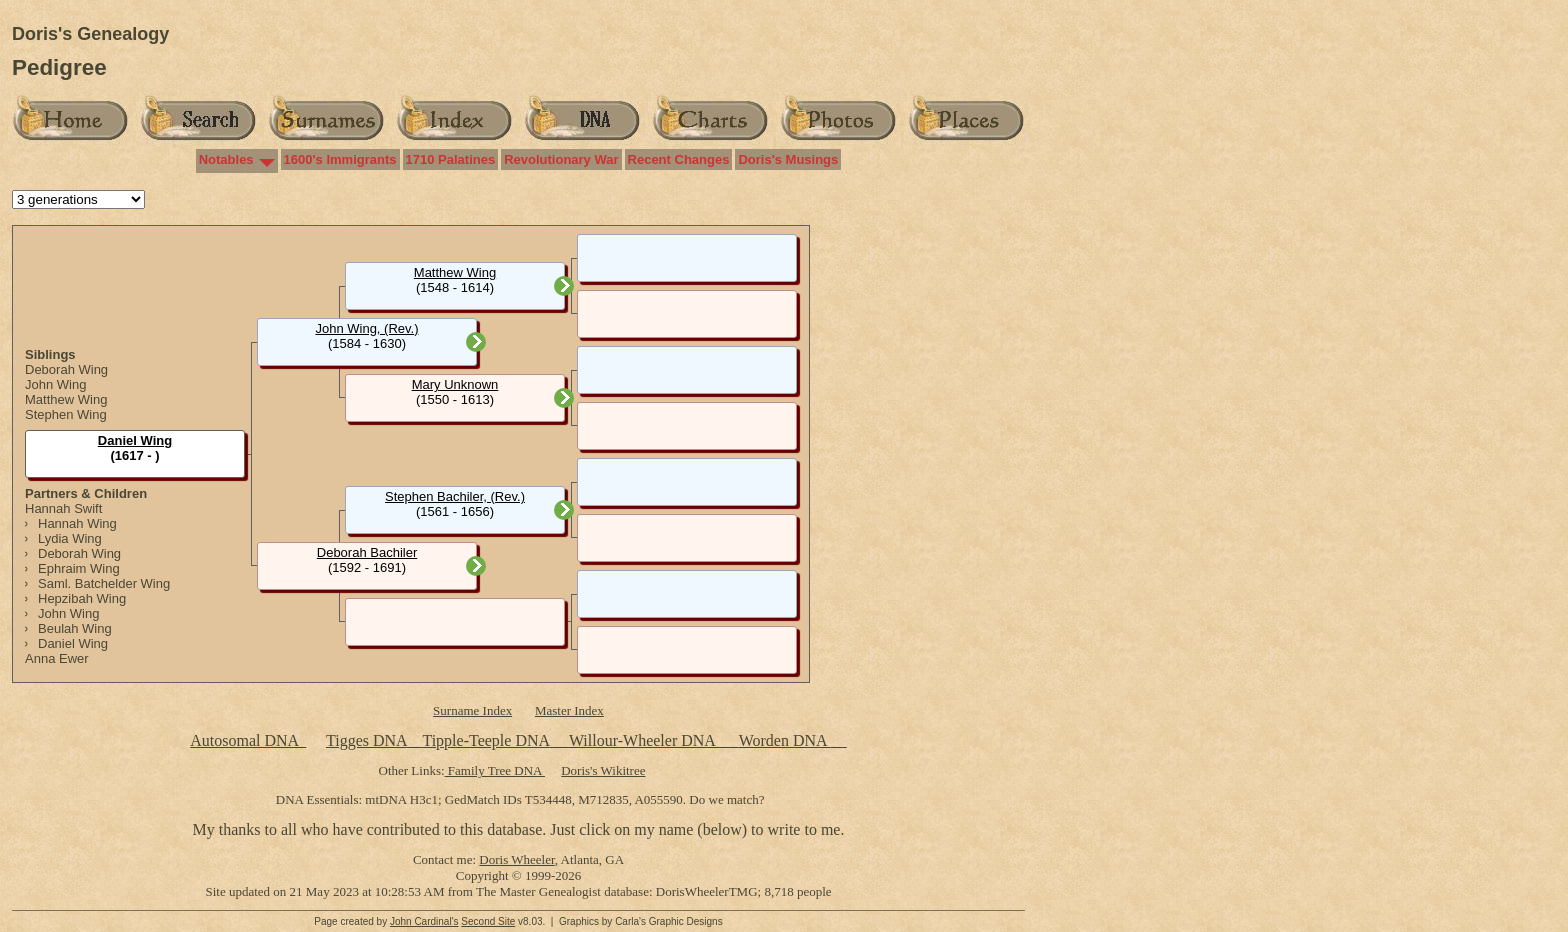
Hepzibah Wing (82, 598)
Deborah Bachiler (367, 552)
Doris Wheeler (516, 859)
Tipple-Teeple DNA (485, 740)
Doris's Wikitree (603, 770)
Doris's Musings (788, 159)
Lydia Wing (70, 538)
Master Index (569, 710)
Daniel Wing (73, 643)
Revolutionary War (561, 159)
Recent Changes (679, 159)
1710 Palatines (451, 159)
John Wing (55, 384)
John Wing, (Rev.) (366, 328)
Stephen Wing (66, 414)
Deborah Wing (66, 369)
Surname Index (472, 710)
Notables (226, 159)
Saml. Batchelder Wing (104, 583)
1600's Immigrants (340, 159)
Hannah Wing (77, 523)
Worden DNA (785, 740)
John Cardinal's (424, 921)
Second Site (488, 921)
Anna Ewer (57, 658)
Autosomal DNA (248, 740)
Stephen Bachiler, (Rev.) (455, 496)
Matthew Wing (66, 399)
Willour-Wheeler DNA (644, 740)
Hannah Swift (63, 508)
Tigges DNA (366, 740)
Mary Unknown (455, 384)
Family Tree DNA (495, 770)
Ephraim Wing (79, 568)
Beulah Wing (75, 628)
